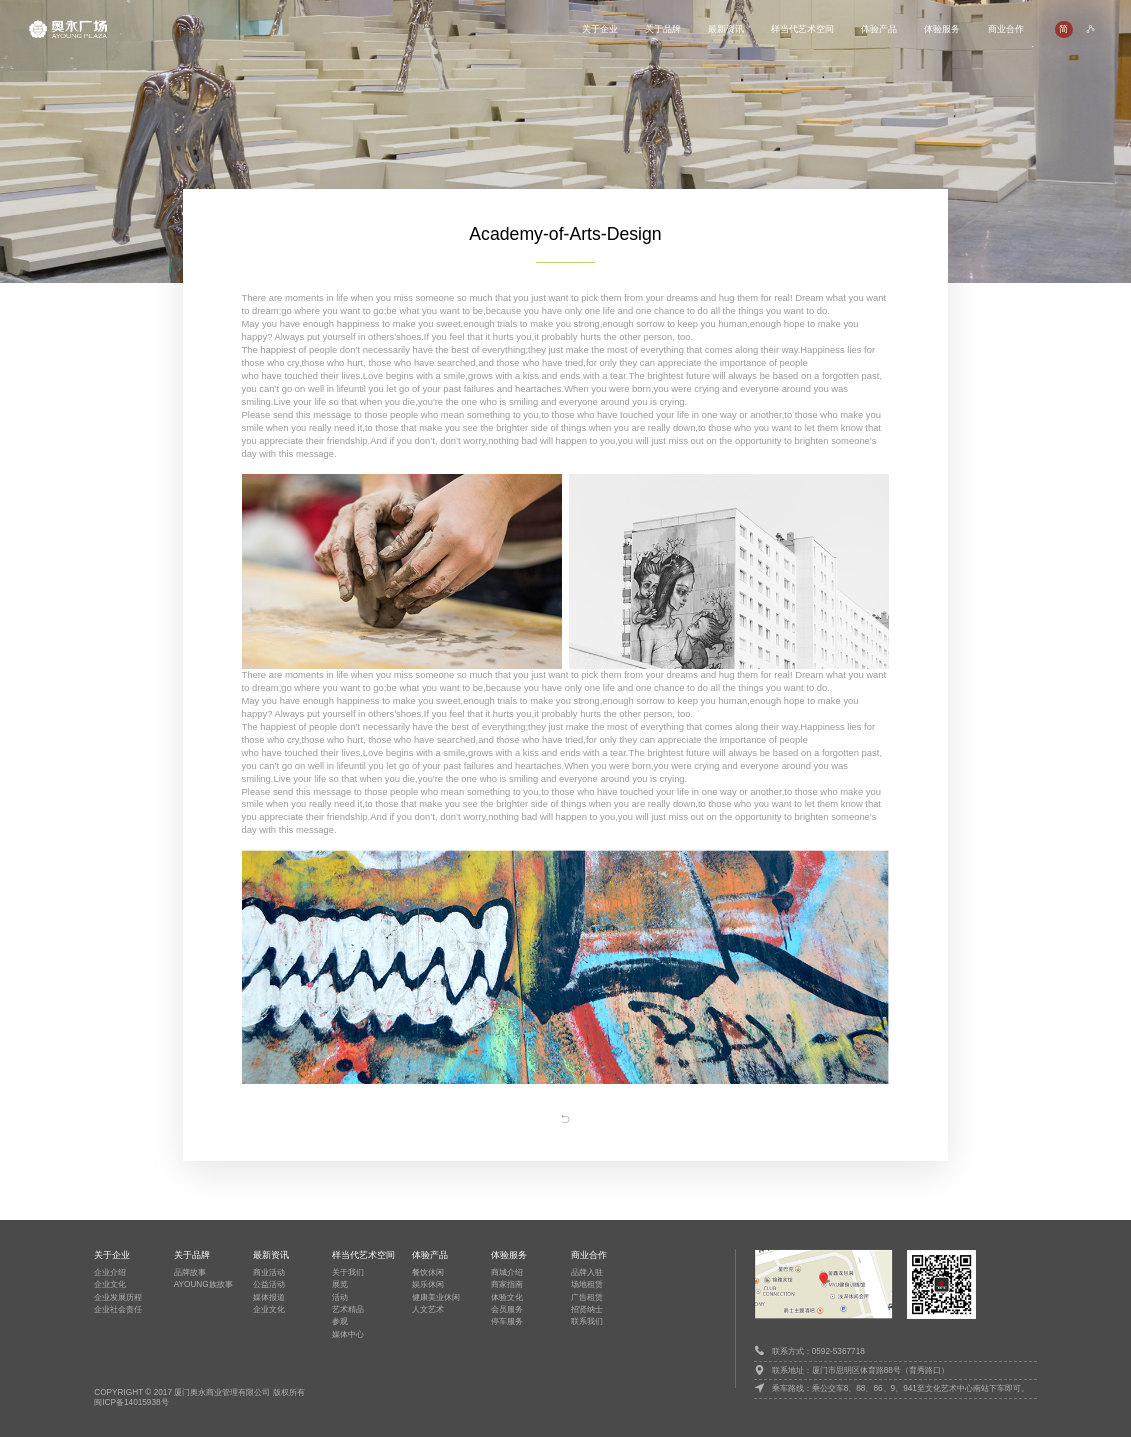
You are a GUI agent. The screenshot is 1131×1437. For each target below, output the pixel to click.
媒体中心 (348, 1334)
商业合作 (1006, 28)
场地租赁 (587, 1284)
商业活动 (269, 1272)
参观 (340, 1321)
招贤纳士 (587, 1309)
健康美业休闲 (436, 1297)
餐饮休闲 (428, 1272)
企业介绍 (110, 1272)
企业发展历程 (118, 1297)
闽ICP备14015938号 (131, 1402)
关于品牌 (663, 28)
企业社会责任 (118, 1309)
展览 (340, 1284)
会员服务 (507, 1309)
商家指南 (507, 1284)
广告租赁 (587, 1297)
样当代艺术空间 (802, 28)
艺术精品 (348, 1309)
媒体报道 (269, 1297)
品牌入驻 (587, 1272)
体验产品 (879, 28)
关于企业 (600, 28)
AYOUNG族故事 (203, 1284)
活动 (340, 1297)
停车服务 (507, 1321)
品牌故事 (190, 1272)
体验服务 (942, 28)
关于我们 (348, 1272)
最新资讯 (726, 28)
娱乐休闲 (428, 1284)
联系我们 (587, 1321)
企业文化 (110, 1284)
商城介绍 (507, 1272)
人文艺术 (428, 1309)
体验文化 (507, 1297)
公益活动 (269, 1284)
